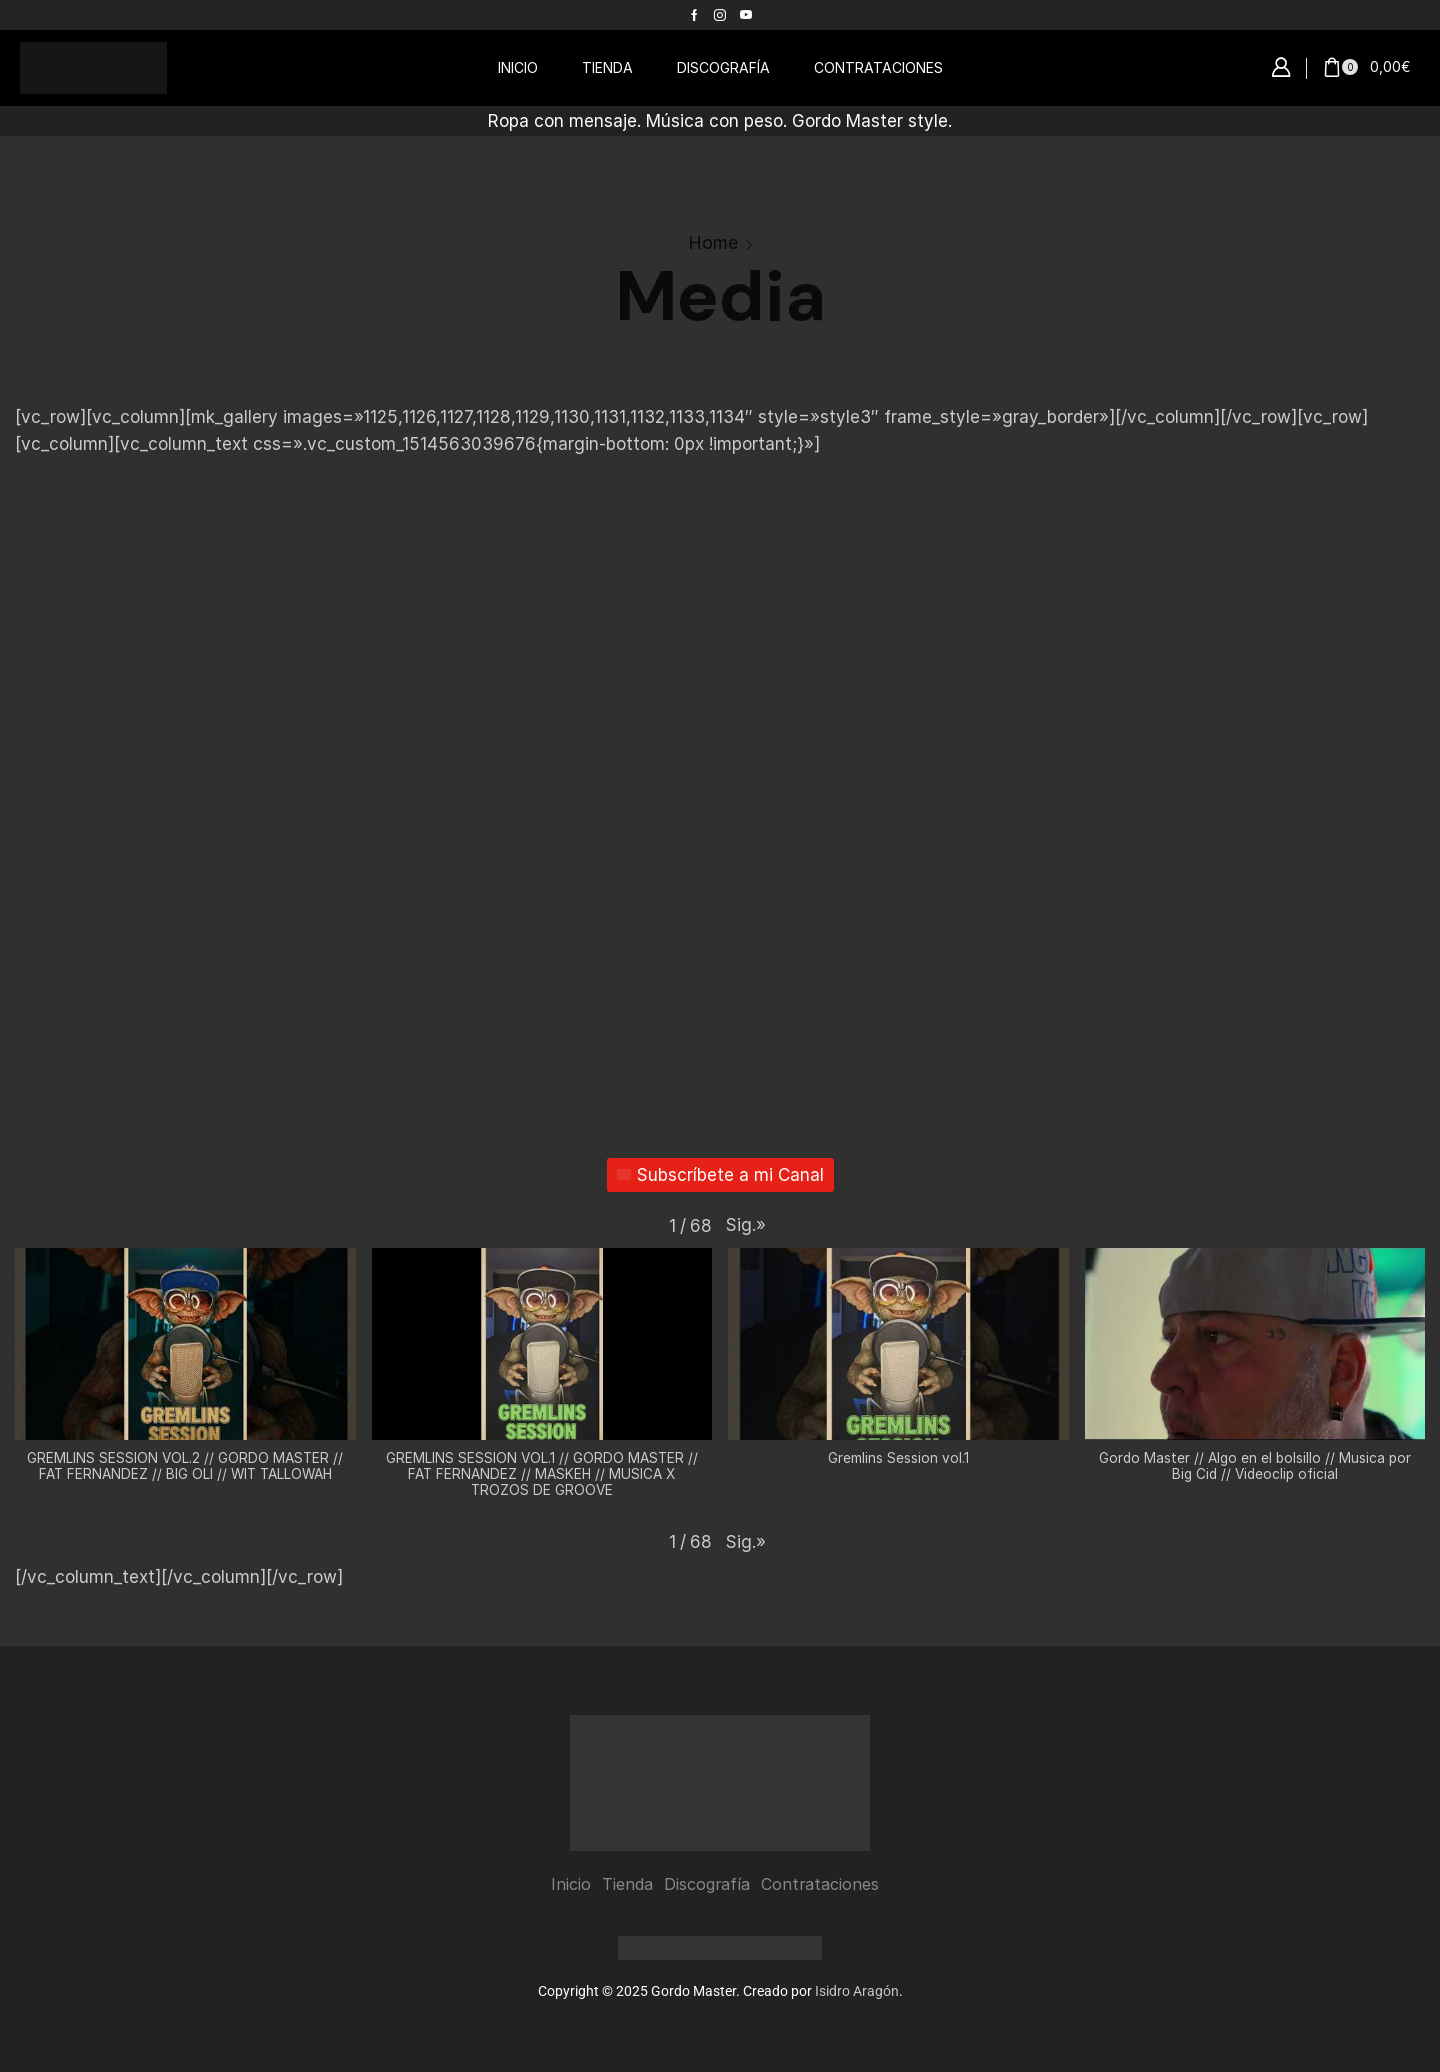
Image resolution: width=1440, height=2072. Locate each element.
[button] (1281, 68)
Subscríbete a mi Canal (720, 1175)
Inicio (571, 1884)
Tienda (627, 1884)
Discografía (707, 1884)
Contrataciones (820, 1884)
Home (713, 242)
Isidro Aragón (857, 1991)
